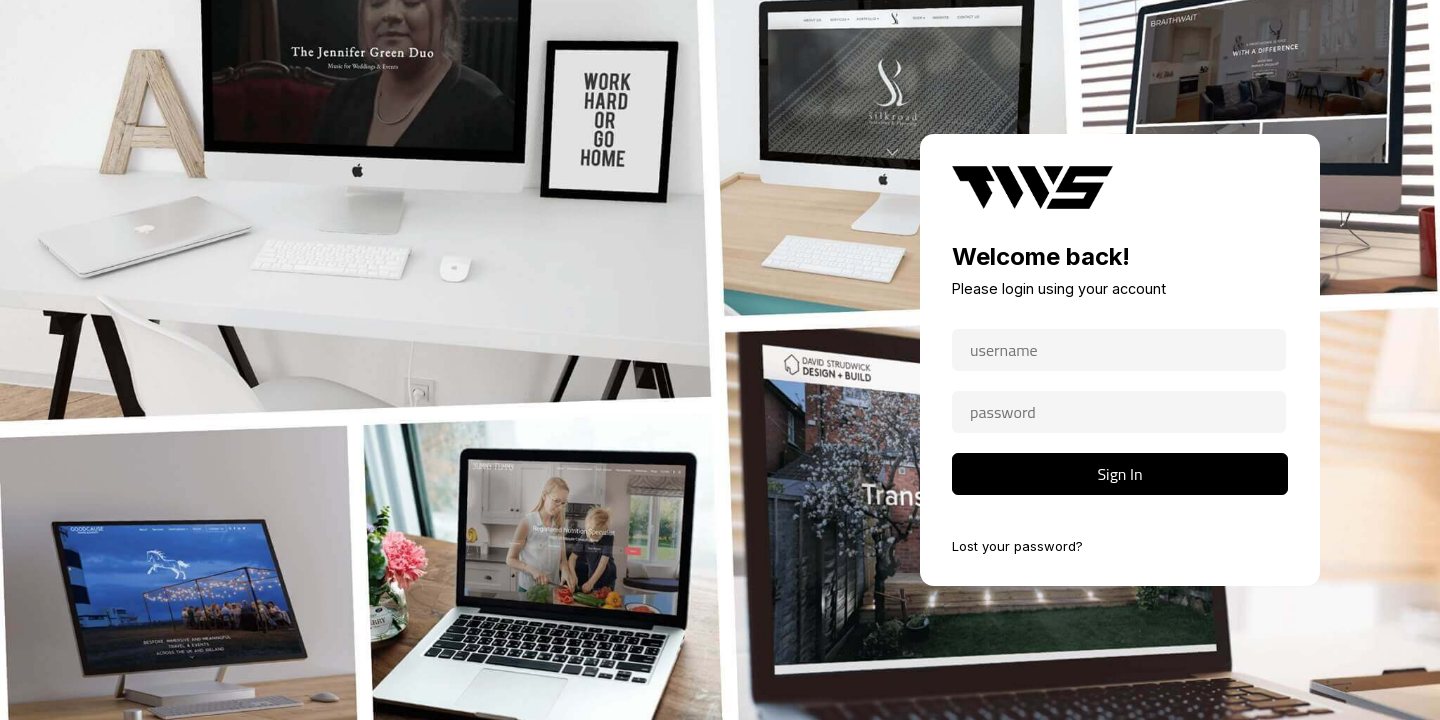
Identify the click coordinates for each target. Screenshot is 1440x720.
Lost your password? (1017, 546)
